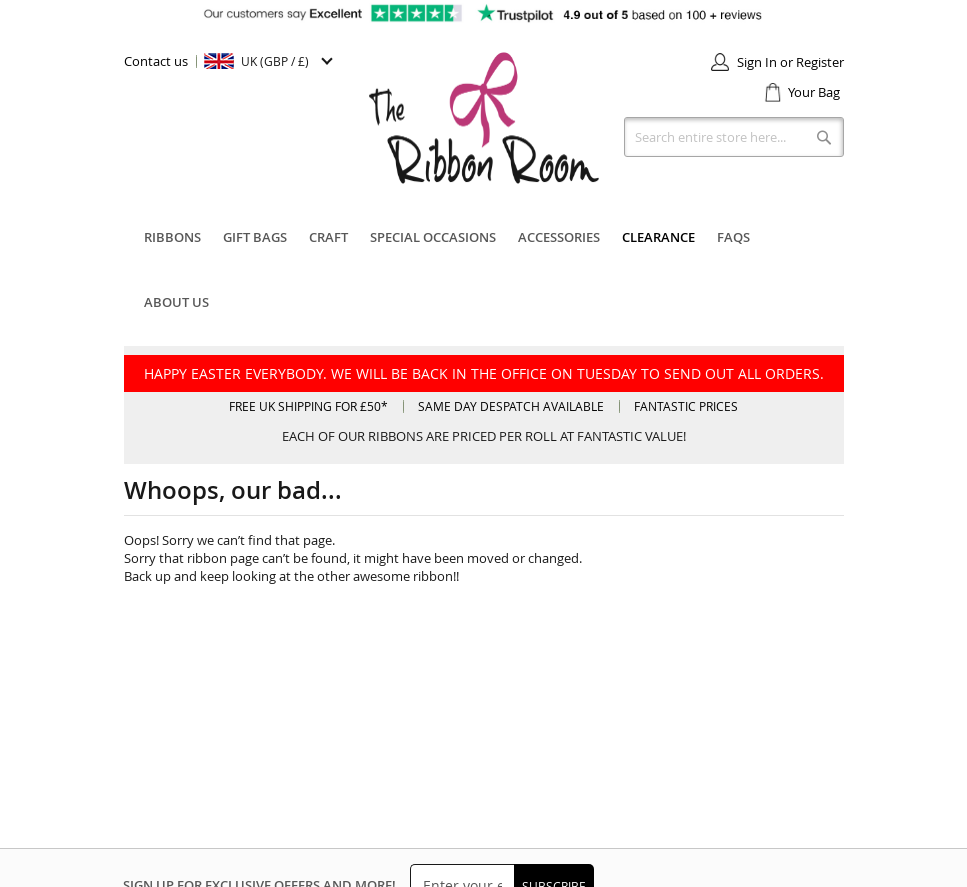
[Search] (824, 137)
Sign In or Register (790, 62)
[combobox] (734, 137)
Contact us (156, 61)
